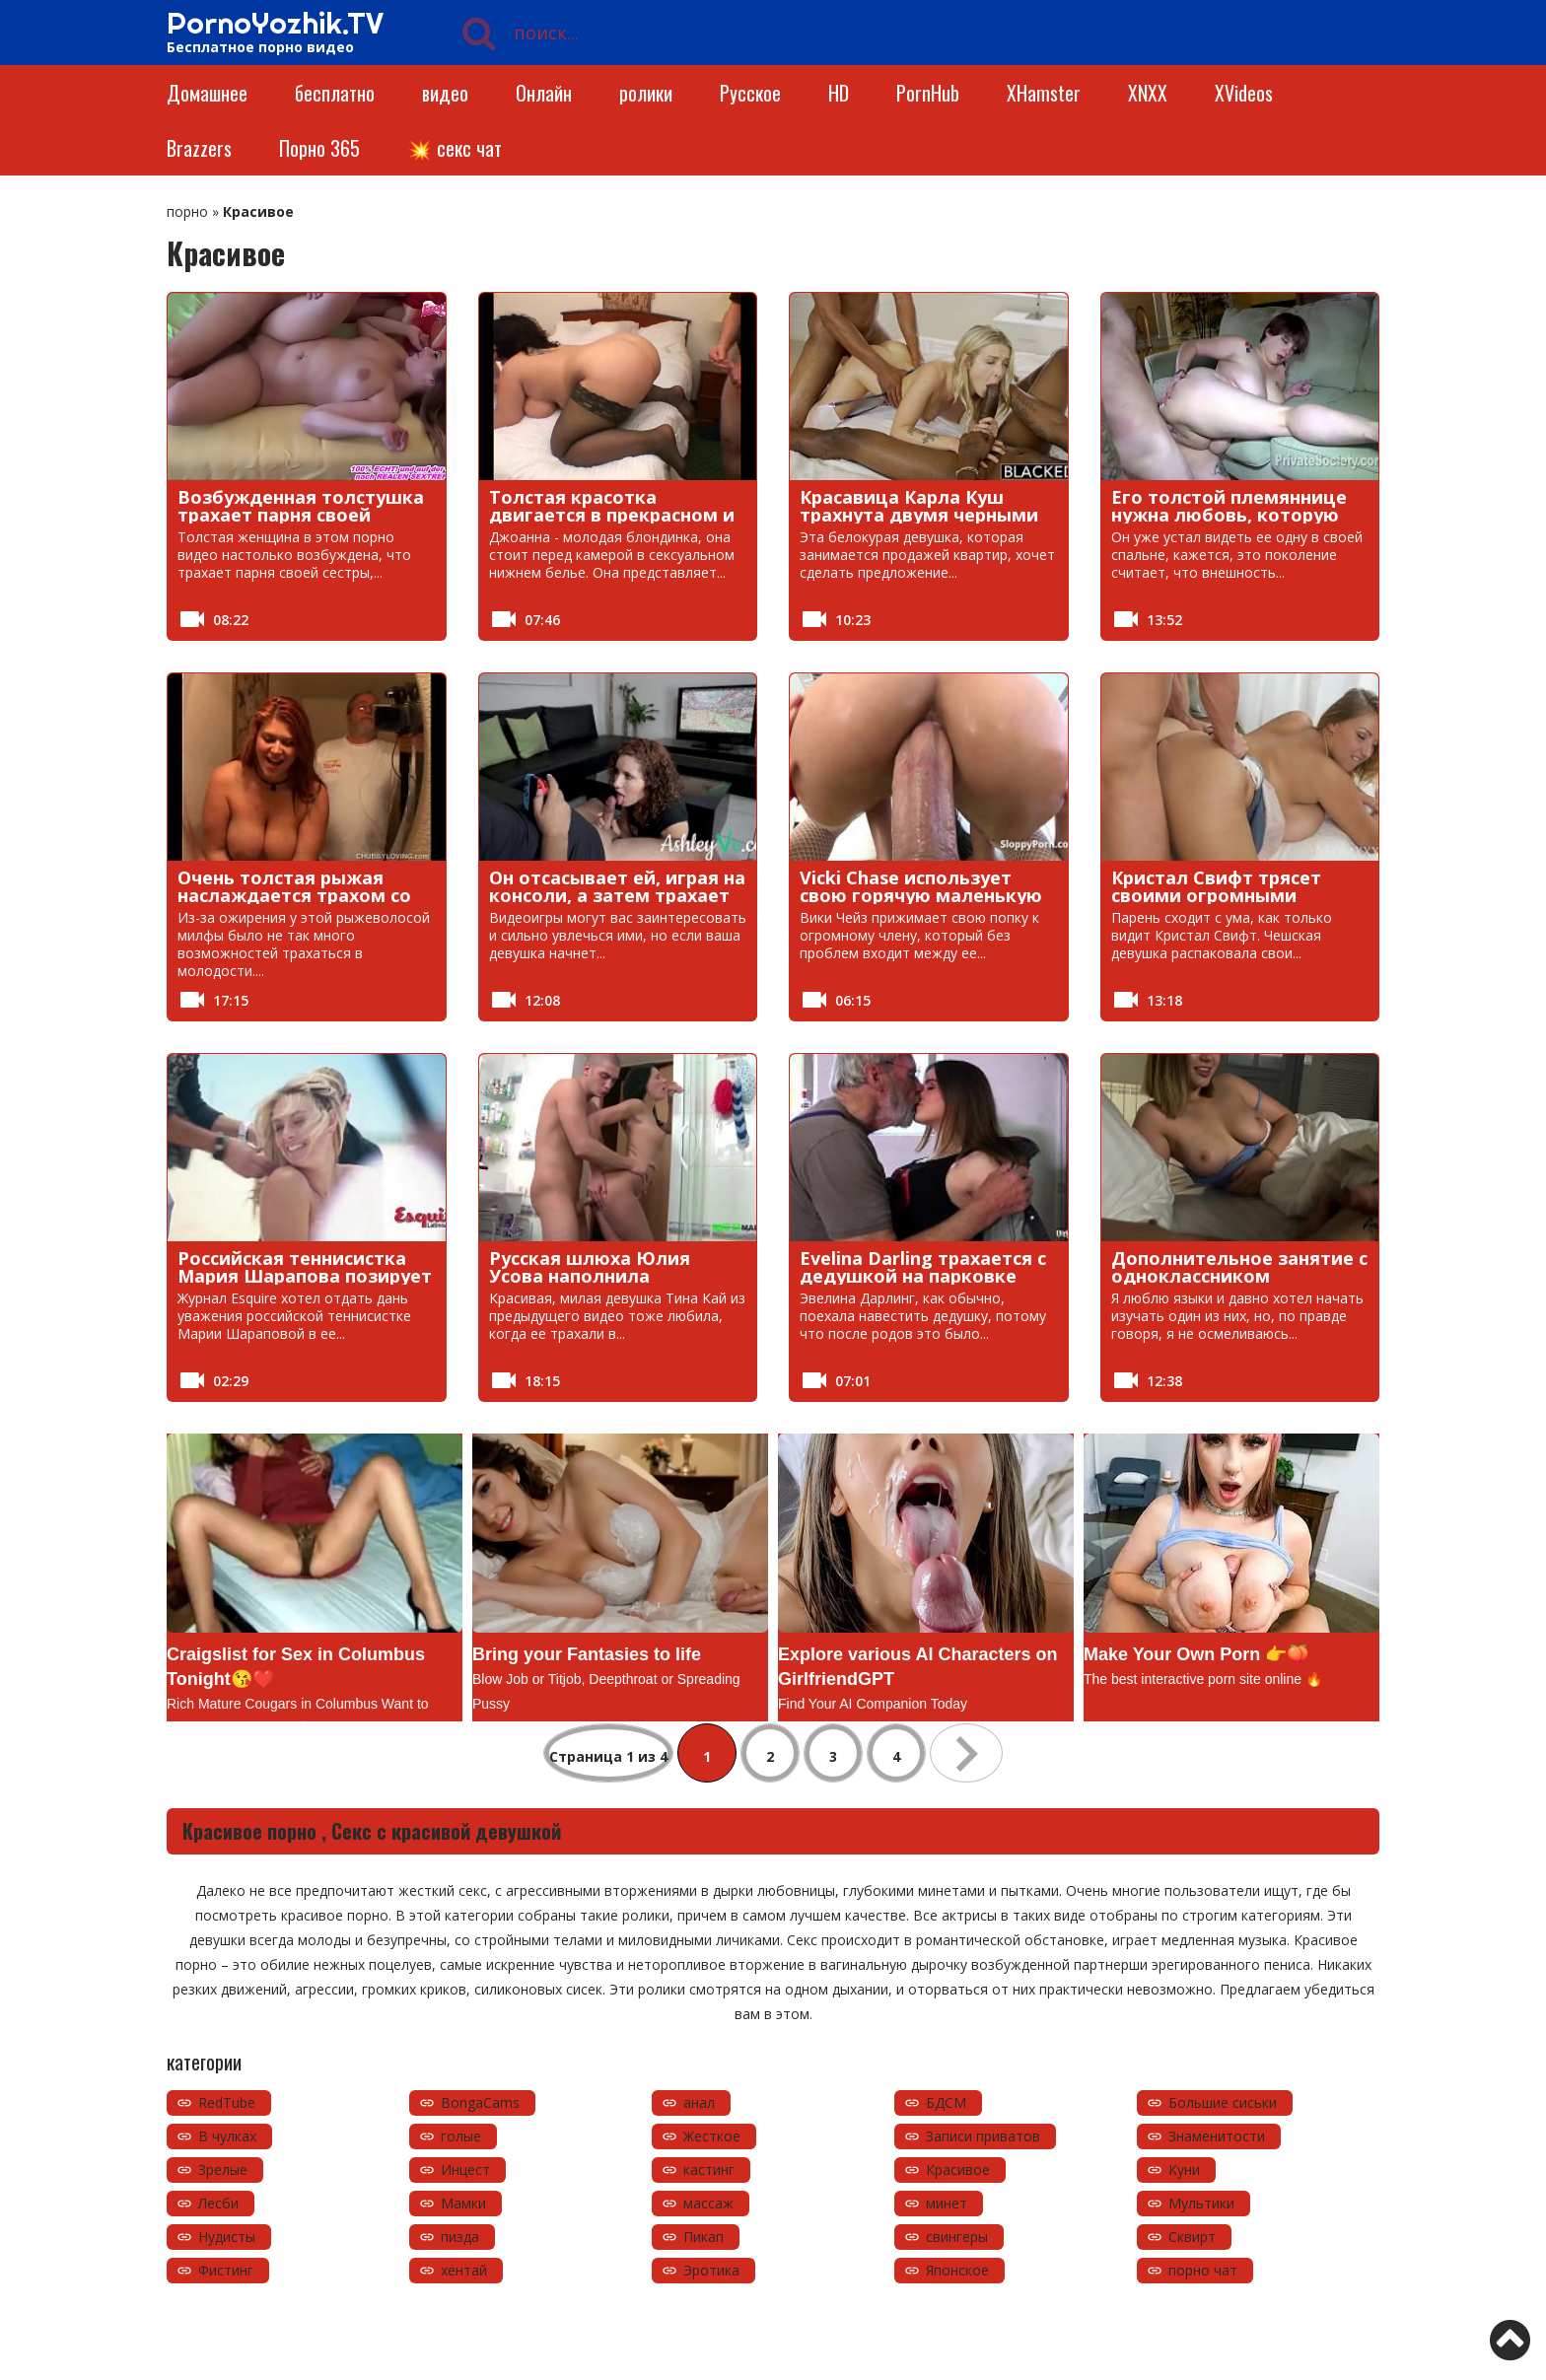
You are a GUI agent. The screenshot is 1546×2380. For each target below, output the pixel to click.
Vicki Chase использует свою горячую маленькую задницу (921, 895)
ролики (645, 92)
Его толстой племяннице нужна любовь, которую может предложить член (1229, 514)
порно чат (1202, 2270)
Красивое (958, 2169)
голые (461, 2136)
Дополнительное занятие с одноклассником (1239, 1267)
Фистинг (225, 2270)
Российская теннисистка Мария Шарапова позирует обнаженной (304, 1275)
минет (946, 2203)
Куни (1184, 2169)
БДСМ (946, 2102)
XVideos (1244, 92)
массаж (708, 2203)
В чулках (227, 2136)
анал (699, 2102)
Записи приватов (983, 2136)
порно (187, 211)
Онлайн (544, 92)
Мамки (463, 2203)
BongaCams (480, 2102)
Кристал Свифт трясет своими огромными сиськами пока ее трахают (1236, 895)
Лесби (218, 2203)
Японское (957, 2270)
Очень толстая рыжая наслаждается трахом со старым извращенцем (294, 895)
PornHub (927, 92)
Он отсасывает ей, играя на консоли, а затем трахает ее (617, 895)
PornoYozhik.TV (275, 22)
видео (445, 92)
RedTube (226, 2102)
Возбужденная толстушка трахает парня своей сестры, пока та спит (300, 514)
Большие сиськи (1222, 2102)
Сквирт (1192, 2236)
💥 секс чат (454, 148)
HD (838, 92)
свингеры (957, 2236)
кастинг (709, 2169)
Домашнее (207, 92)
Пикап (703, 2236)
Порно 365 (319, 148)
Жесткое (711, 2136)
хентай (464, 2270)
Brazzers (199, 148)
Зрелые (222, 2169)
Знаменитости (1216, 2136)
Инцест (465, 2169)
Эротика (711, 2270)
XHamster (1044, 92)
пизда (460, 2236)
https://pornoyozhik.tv (312, 2335)
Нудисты (226, 2236)
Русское (750, 92)
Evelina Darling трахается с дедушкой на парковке (923, 1267)
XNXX (1147, 92)
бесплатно (335, 92)
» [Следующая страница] (966, 1753)
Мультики (1201, 2203)
